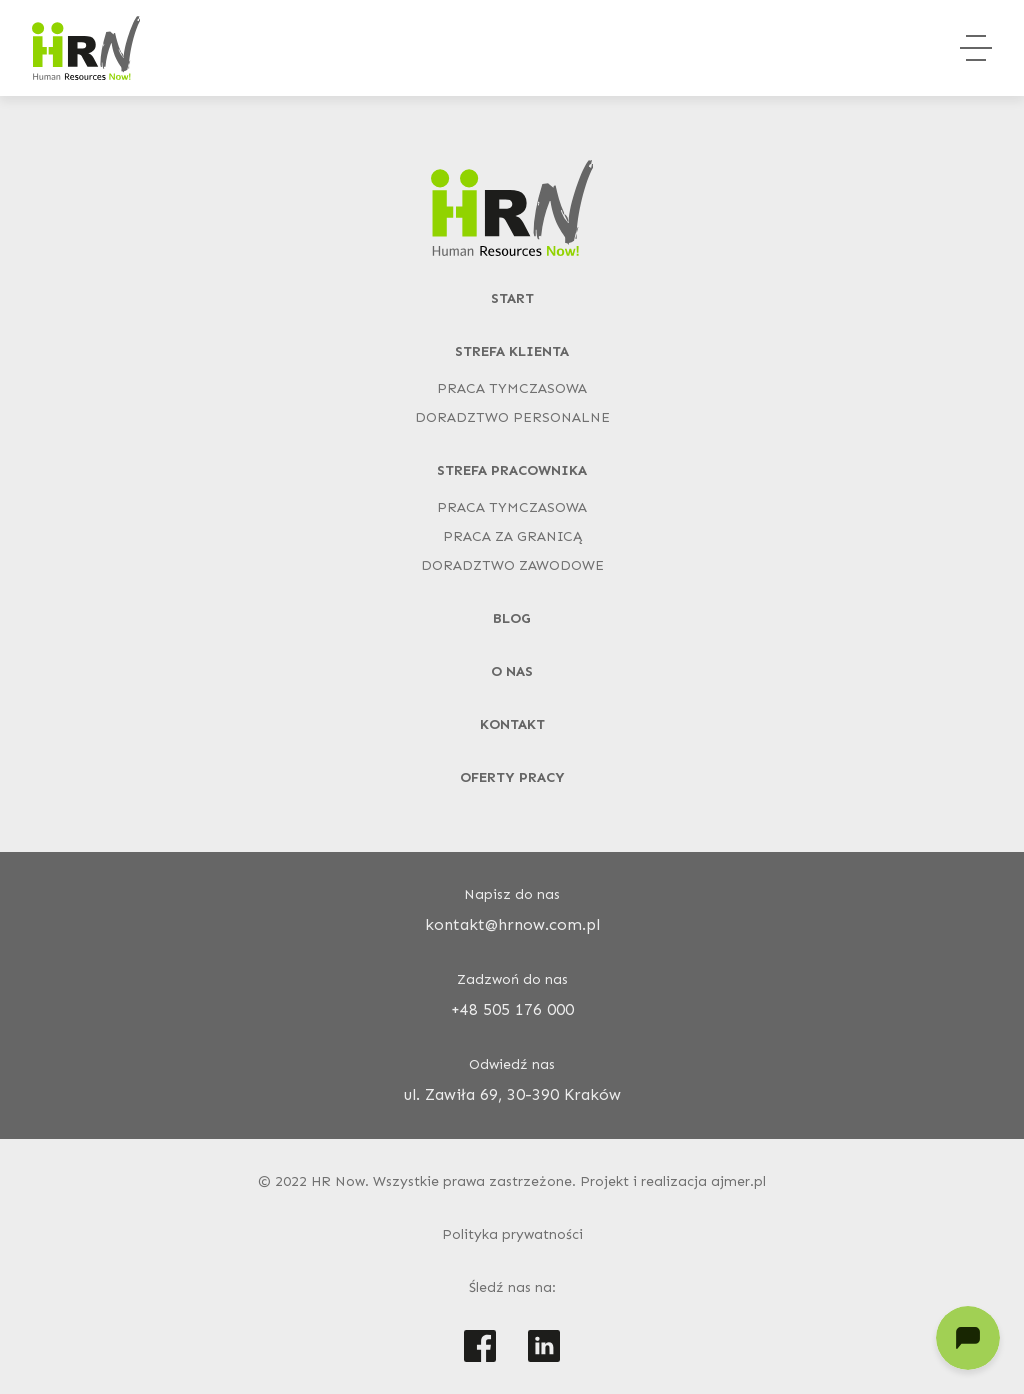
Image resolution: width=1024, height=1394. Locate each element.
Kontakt (512, 724)
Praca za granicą (512, 536)
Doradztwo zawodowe (512, 565)
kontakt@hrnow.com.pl (512, 924)
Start (512, 298)
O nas (512, 671)
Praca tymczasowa (512, 388)
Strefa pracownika (512, 470)
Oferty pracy (512, 777)
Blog (512, 618)
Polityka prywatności (512, 1234)
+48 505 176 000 (512, 1009)
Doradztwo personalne (512, 417)
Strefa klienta (512, 351)
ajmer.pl (738, 1181)
